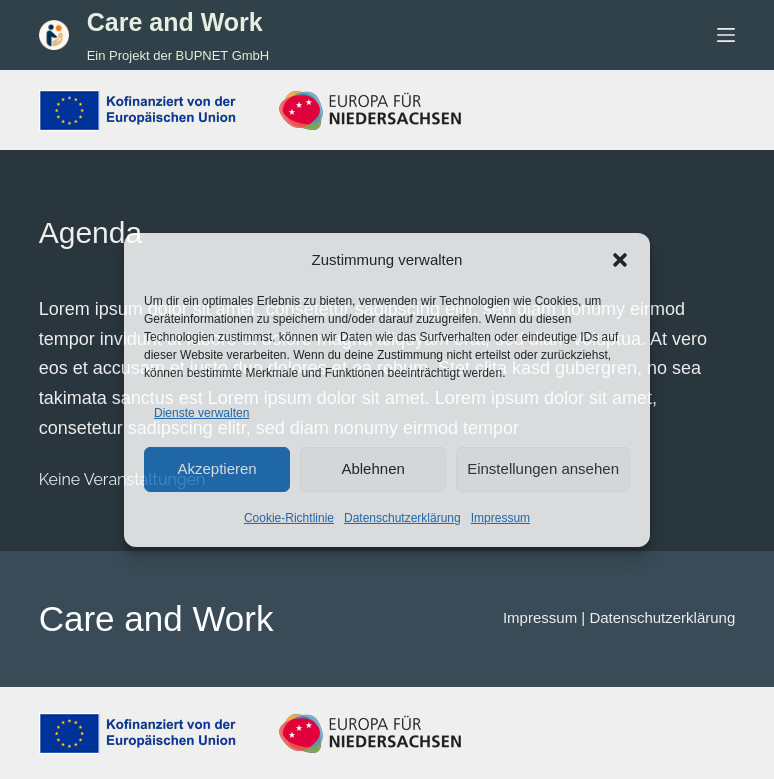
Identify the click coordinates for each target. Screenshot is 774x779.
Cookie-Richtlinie (289, 518)
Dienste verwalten (201, 413)
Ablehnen (372, 468)
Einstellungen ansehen (543, 468)
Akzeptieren (216, 468)
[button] (620, 260)
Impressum (500, 518)
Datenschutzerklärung (402, 518)
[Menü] (726, 35)
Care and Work (175, 22)
